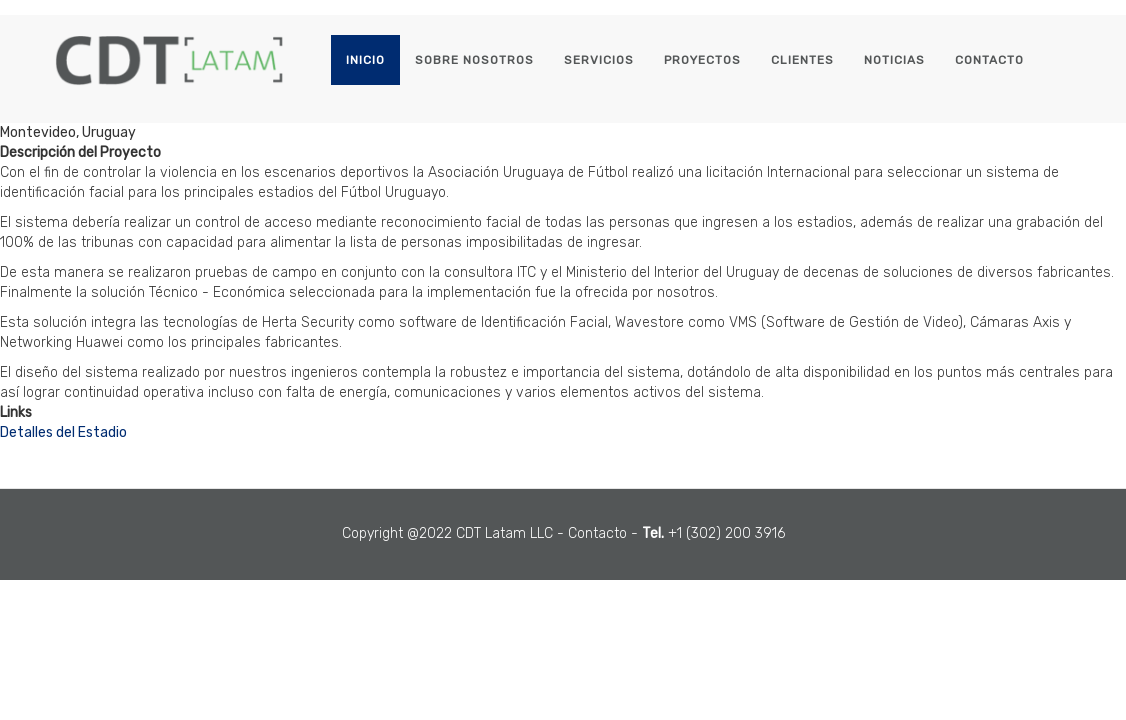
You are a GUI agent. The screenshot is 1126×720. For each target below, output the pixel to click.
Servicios (599, 60)
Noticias (894, 60)
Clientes (802, 60)
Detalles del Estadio (63, 432)
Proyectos (702, 60)
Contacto (989, 60)
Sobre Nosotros (474, 60)
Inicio (365, 60)
